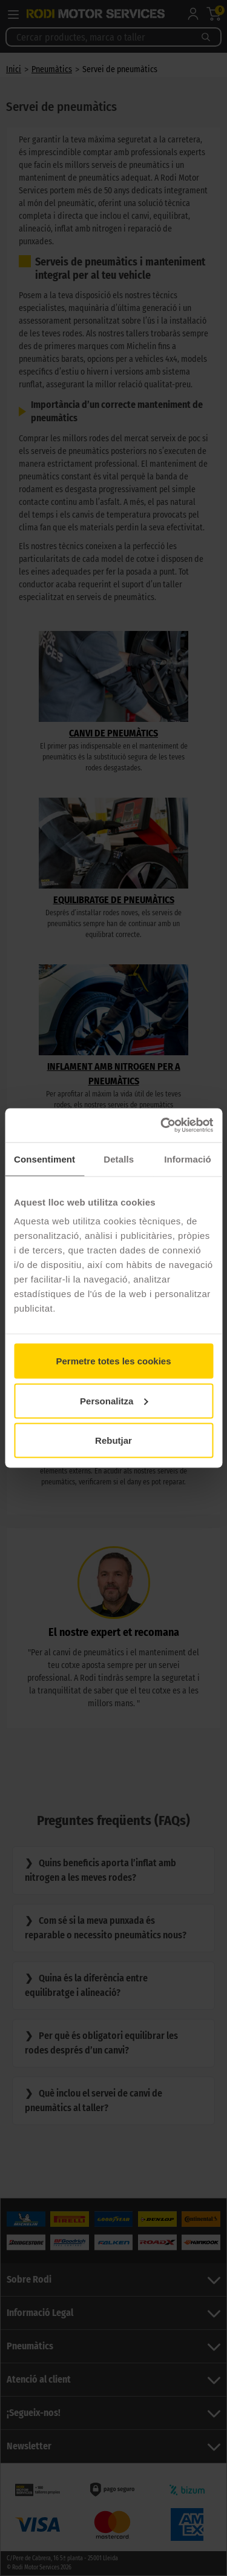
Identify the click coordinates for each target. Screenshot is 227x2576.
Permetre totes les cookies (113, 1361)
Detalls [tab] (119, 1158)
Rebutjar (113, 1440)
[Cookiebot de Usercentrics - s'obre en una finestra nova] (161, 1125)
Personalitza (114, 1400)
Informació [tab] (187, 1158)
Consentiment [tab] (44, 1158)
